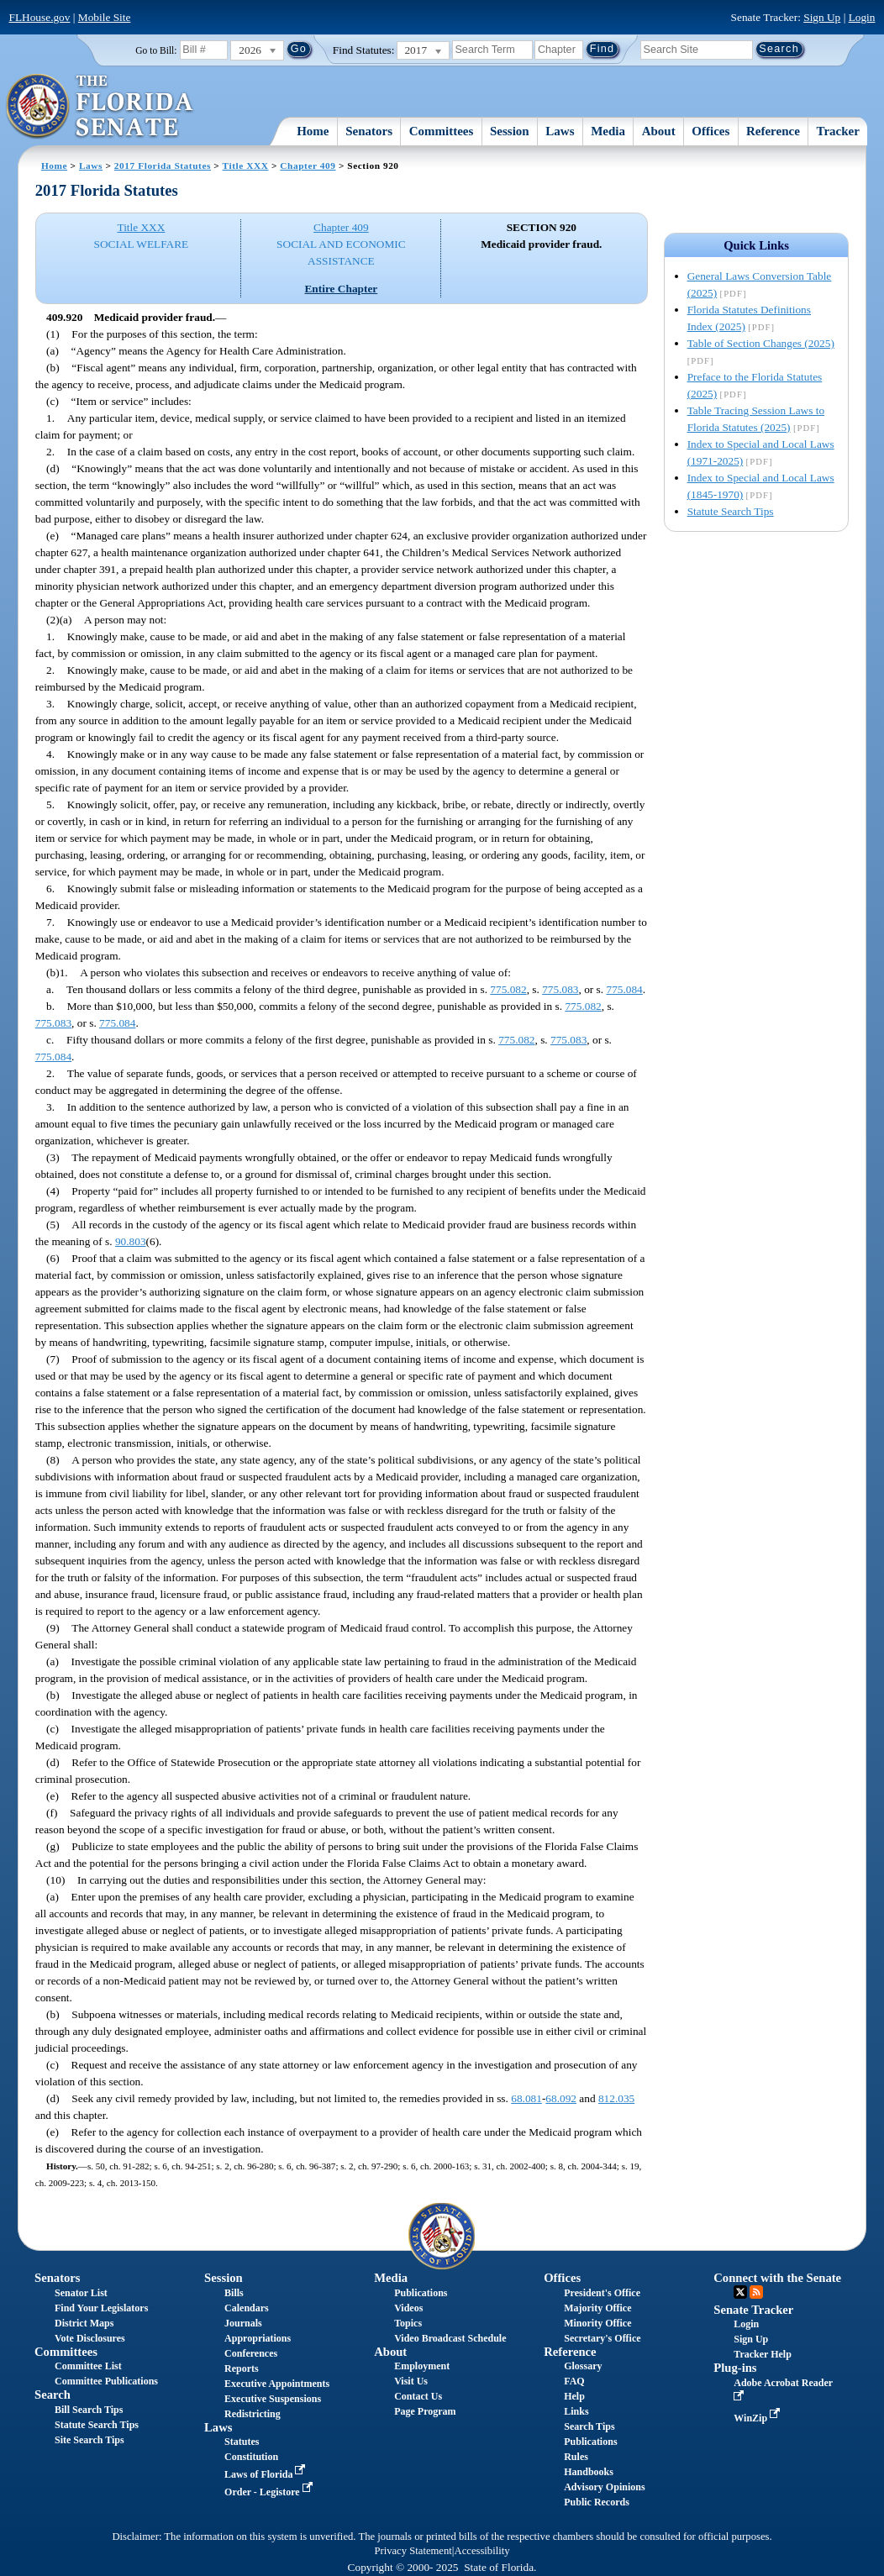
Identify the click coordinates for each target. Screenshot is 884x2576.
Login (862, 17)
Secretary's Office (602, 2338)
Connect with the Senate (777, 2277)
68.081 (526, 2098)
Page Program (424, 2411)
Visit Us (411, 2381)
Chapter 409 (307, 165)
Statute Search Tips (730, 511)
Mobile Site (104, 17)
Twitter (740, 2292)
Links (576, 2411)
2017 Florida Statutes (162, 165)
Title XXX (246, 165)
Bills (234, 2293)
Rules (576, 2457)
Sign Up (821, 17)
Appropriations (257, 2338)
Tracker (837, 131)
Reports (241, 2368)
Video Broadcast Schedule (450, 2338)
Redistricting (252, 2414)
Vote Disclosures (90, 2338)
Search (52, 2394)
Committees (441, 131)
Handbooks (588, 2472)
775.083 (560, 989)
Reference (773, 131)
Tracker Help (763, 2354)
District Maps (84, 2323)
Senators (368, 131)
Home (313, 131)
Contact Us (418, 2396)
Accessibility (482, 2551)
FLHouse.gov (40, 17)
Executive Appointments (276, 2383)
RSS (756, 2292)
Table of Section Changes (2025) (760, 343)
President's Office (602, 2293)
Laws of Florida (266, 2474)
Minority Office (597, 2323)
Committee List (88, 2366)
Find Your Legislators (101, 2308)
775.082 (508, 989)
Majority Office (597, 2308)
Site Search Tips (89, 2440)
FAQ (574, 2381)
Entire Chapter (340, 288)
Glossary (583, 2366)
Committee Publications (106, 2381)
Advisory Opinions (604, 2487)
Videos (408, 2308)
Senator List (81, 2293)
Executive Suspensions (272, 2399)
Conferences (250, 2353)
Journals (243, 2323)
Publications (420, 2293)
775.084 (624, 989)
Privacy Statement (412, 2551)
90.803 (130, 1241)
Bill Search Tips (89, 2410)
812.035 (616, 2098)
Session (509, 131)
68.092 (560, 2098)
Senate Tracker (753, 2309)
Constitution (251, 2457)
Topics (408, 2323)
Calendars (246, 2308)
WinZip (758, 2418)
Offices (710, 131)
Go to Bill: (155, 50)
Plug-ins (734, 2367)
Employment (422, 2366)
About (659, 131)
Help (574, 2396)
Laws (559, 131)
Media (608, 131)
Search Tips (589, 2426)
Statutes (241, 2441)
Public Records (596, 2502)
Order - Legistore (270, 2492)
